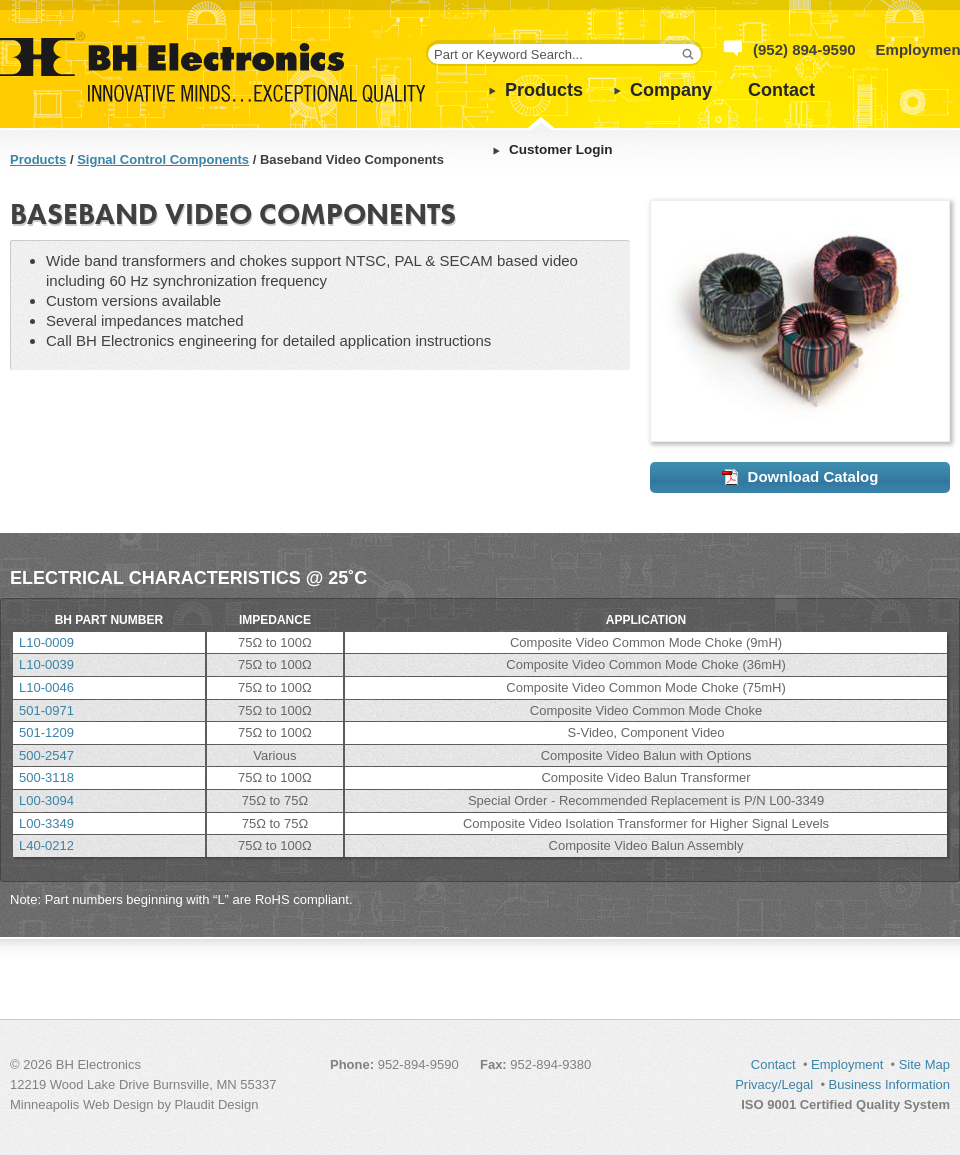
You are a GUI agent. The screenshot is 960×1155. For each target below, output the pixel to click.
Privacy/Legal (774, 1084)
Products (544, 90)
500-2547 (46, 755)
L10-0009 (46, 642)
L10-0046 (46, 687)
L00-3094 (46, 800)
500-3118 (46, 777)
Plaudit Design (217, 1104)
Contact (781, 90)
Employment (847, 1064)
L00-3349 (46, 823)
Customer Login (561, 149)
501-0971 (46, 710)
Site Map (924, 1064)
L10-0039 (46, 664)
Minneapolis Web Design (82, 1104)
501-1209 (46, 732)
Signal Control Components (163, 159)
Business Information (889, 1084)
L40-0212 (46, 845)
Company (671, 90)
